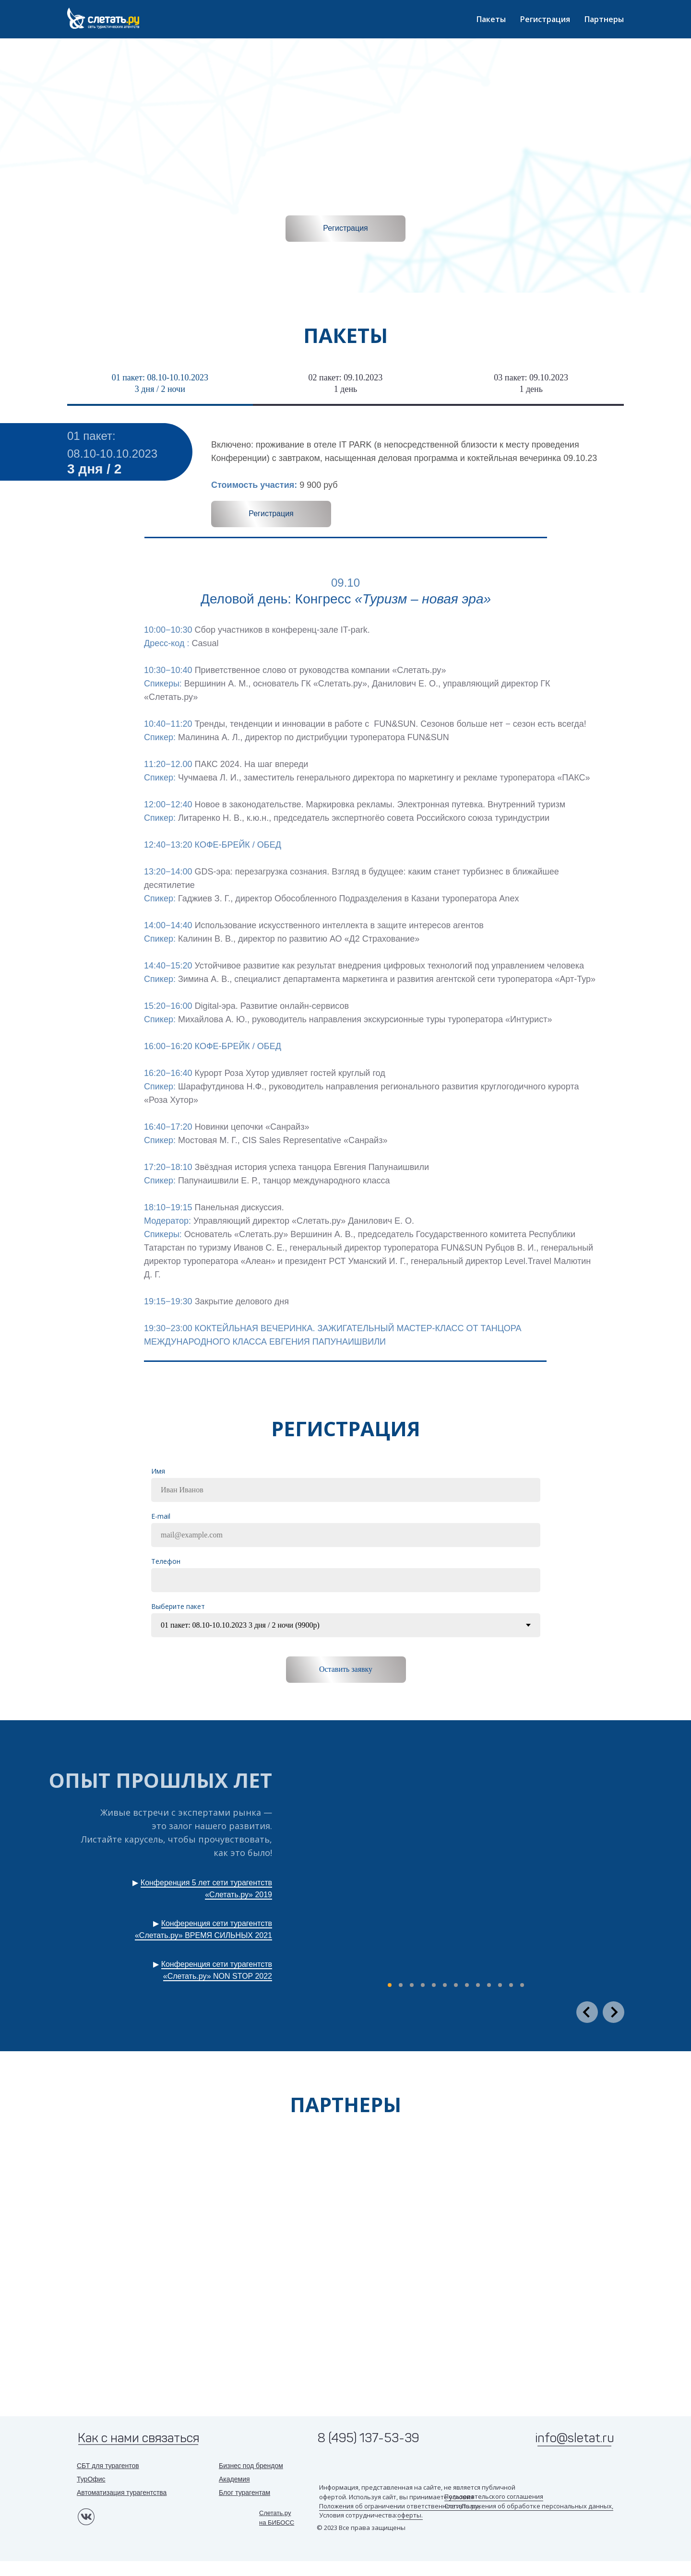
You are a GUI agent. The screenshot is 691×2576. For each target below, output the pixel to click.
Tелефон (165, 1561)
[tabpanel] (345, 487)
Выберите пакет (178, 1606)
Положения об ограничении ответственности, (390, 2506)
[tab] (160, 388)
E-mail (160, 1516)
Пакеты (491, 19)
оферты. (410, 2515)
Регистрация (545, 19)
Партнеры (604, 19)
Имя (158, 1471)
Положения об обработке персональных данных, (537, 2506)
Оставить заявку (345, 1669)
